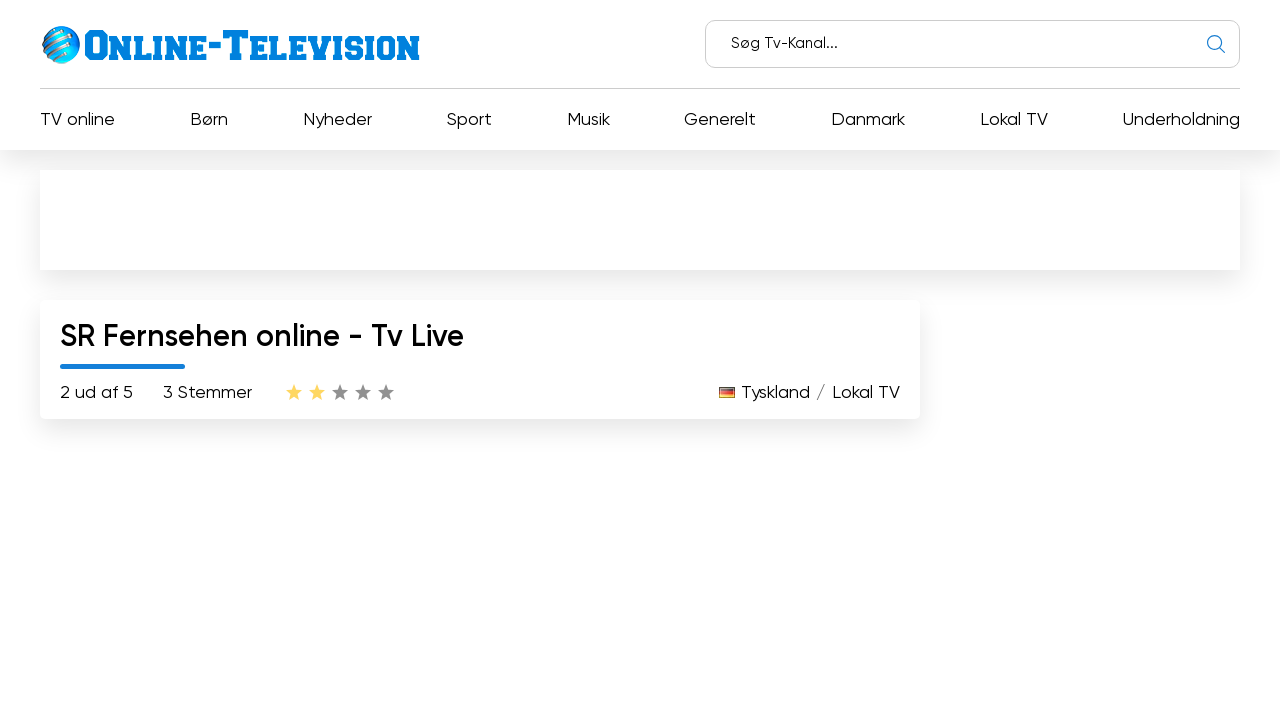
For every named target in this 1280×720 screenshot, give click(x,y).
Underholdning (1181, 120)
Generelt (720, 120)
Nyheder (337, 120)
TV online (77, 120)
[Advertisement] (644, 224)
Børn (209, 120)
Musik (588, 120)
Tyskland (775, 393)
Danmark (868, 120)
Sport (469, 120)
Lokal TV (1014, 120)
